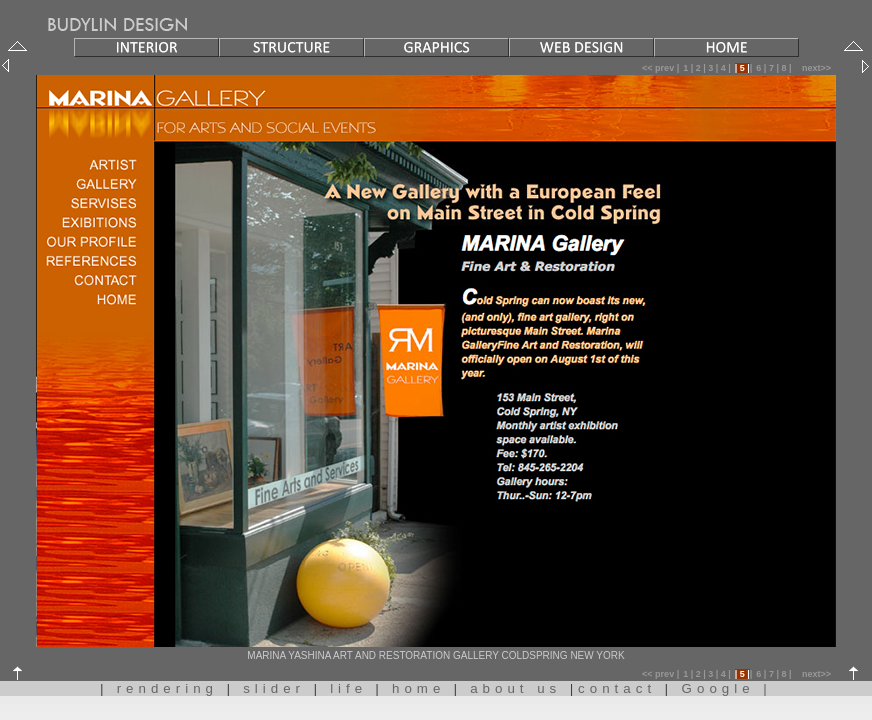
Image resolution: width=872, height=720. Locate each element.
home (418, 688)
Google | (722, 688)
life (348, 688)
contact (621, 688)
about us (520, 688)
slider (278, 688)
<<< (117, 30)
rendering (172, 688)
